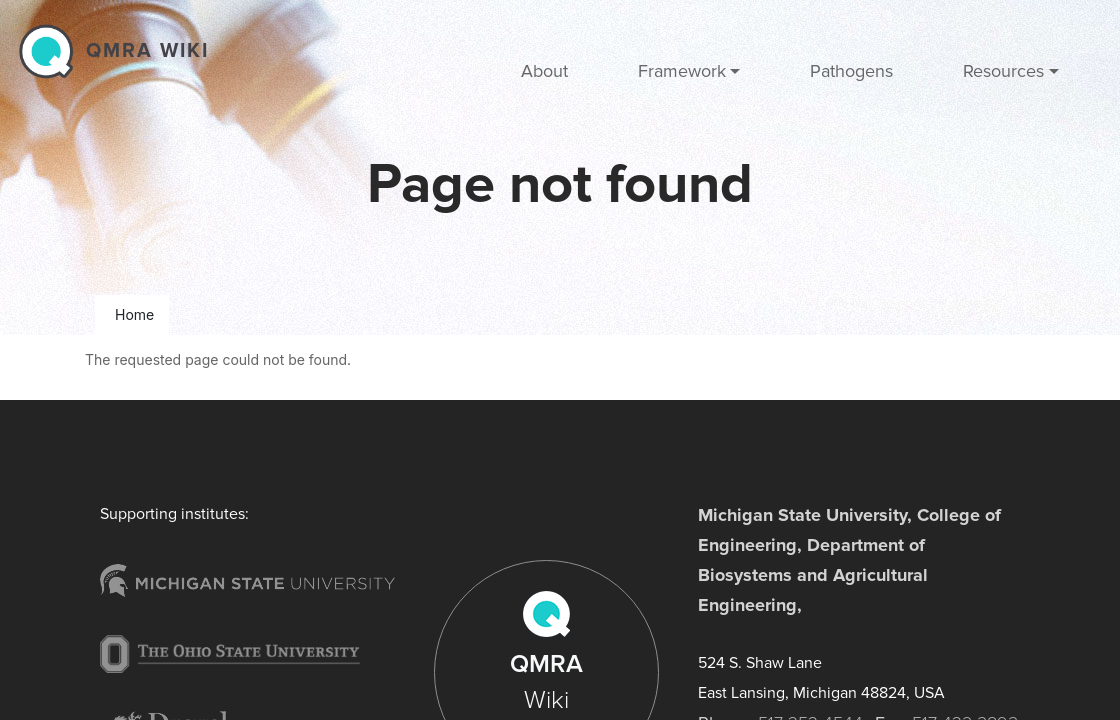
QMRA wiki (147, 51)
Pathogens (851, 71)
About (544, 71)
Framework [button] (682, 71)
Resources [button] (1003, 71)
